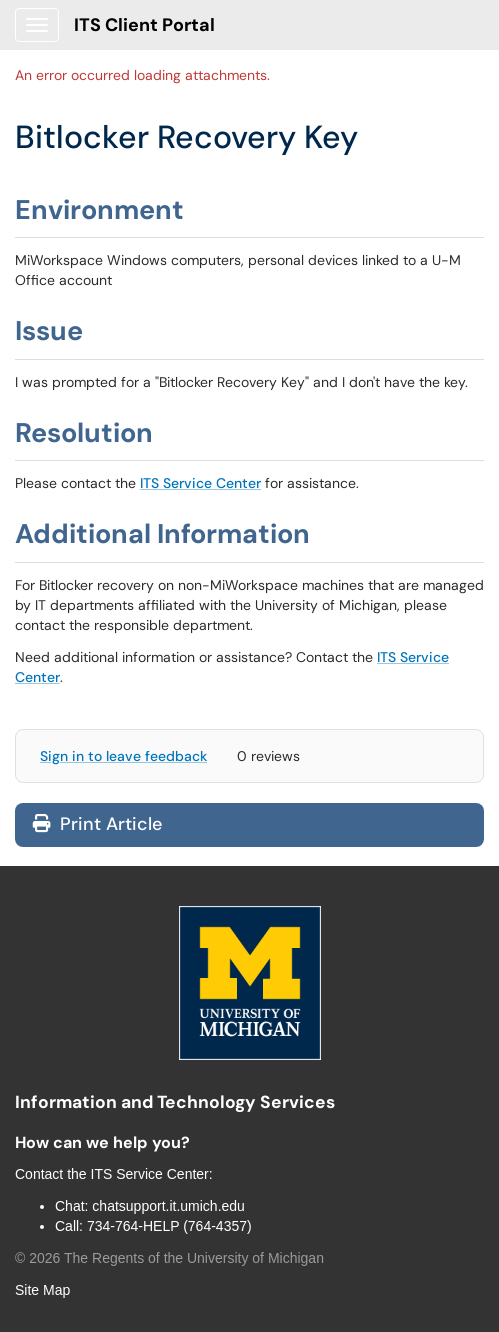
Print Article (97, 824)
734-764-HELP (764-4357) (169, 1226)
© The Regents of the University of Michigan (169, 1258)
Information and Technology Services (175, 1102)
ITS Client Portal (144, 25)
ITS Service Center (200, 483)
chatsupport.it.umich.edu (168, 1206)
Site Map (42, 1290)
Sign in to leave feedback (123, 756)
